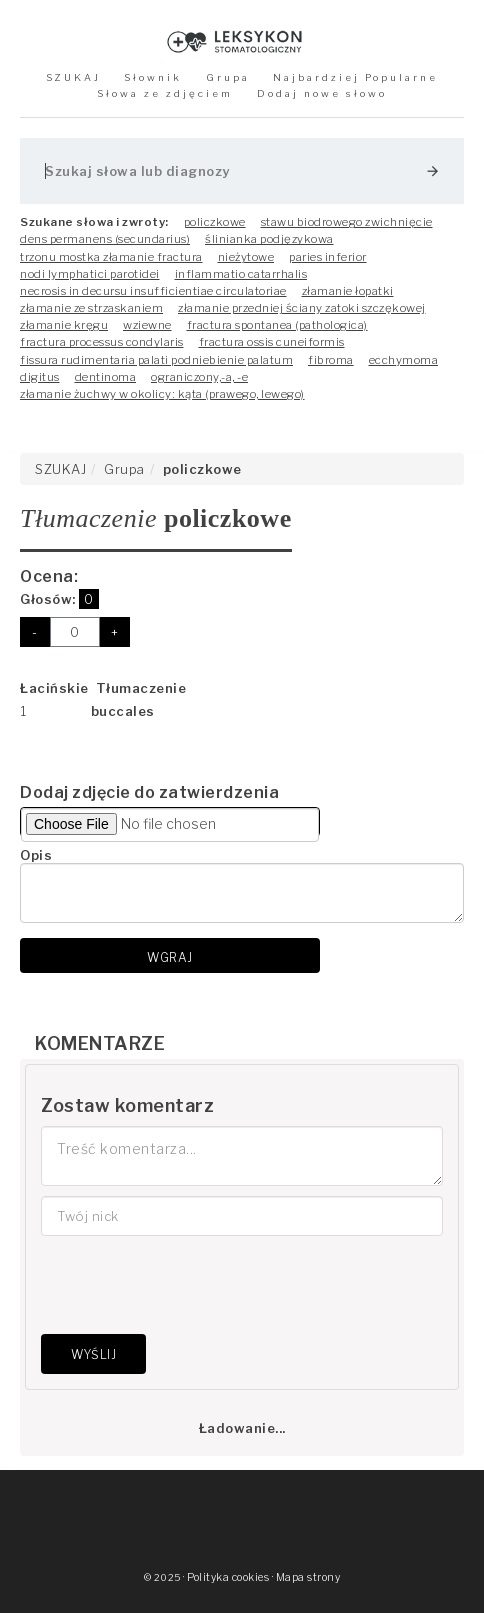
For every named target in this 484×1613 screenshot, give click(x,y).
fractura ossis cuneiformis (272, 342)
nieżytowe (246, 257)
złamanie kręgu (64, 325)
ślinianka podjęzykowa (269, 239)
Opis (36, 855)
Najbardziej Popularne (355, 77)
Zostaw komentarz (127, 1105)
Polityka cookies (228, 1577)
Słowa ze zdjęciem (165, 93)
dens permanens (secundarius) (105, 239)
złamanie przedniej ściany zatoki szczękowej (302, 308)
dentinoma (106, 377)
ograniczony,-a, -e (199, 377)
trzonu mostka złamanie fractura (111, 257)
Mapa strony (308, 1577)
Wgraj (170, 957)
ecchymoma (404, 360)
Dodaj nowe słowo (322, 93)
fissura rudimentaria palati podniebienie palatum (156, 360)
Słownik (153, 77)
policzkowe (215, 222)
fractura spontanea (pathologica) (277, 325)
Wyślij (93, 1354)
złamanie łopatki (348, 291)
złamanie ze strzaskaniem (91, 308)
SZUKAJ (73, 77)
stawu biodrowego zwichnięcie (347, 222)
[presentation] (193, 1285)
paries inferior (328, 257)
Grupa (228, 77)
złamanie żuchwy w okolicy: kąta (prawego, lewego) (162, 394)
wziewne (147, 325)
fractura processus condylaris (102, 342)
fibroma (331, 360)
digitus (40, 377)
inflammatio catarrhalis (241, 274)
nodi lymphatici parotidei (90, 274)
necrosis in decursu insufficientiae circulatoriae (153, 291)
